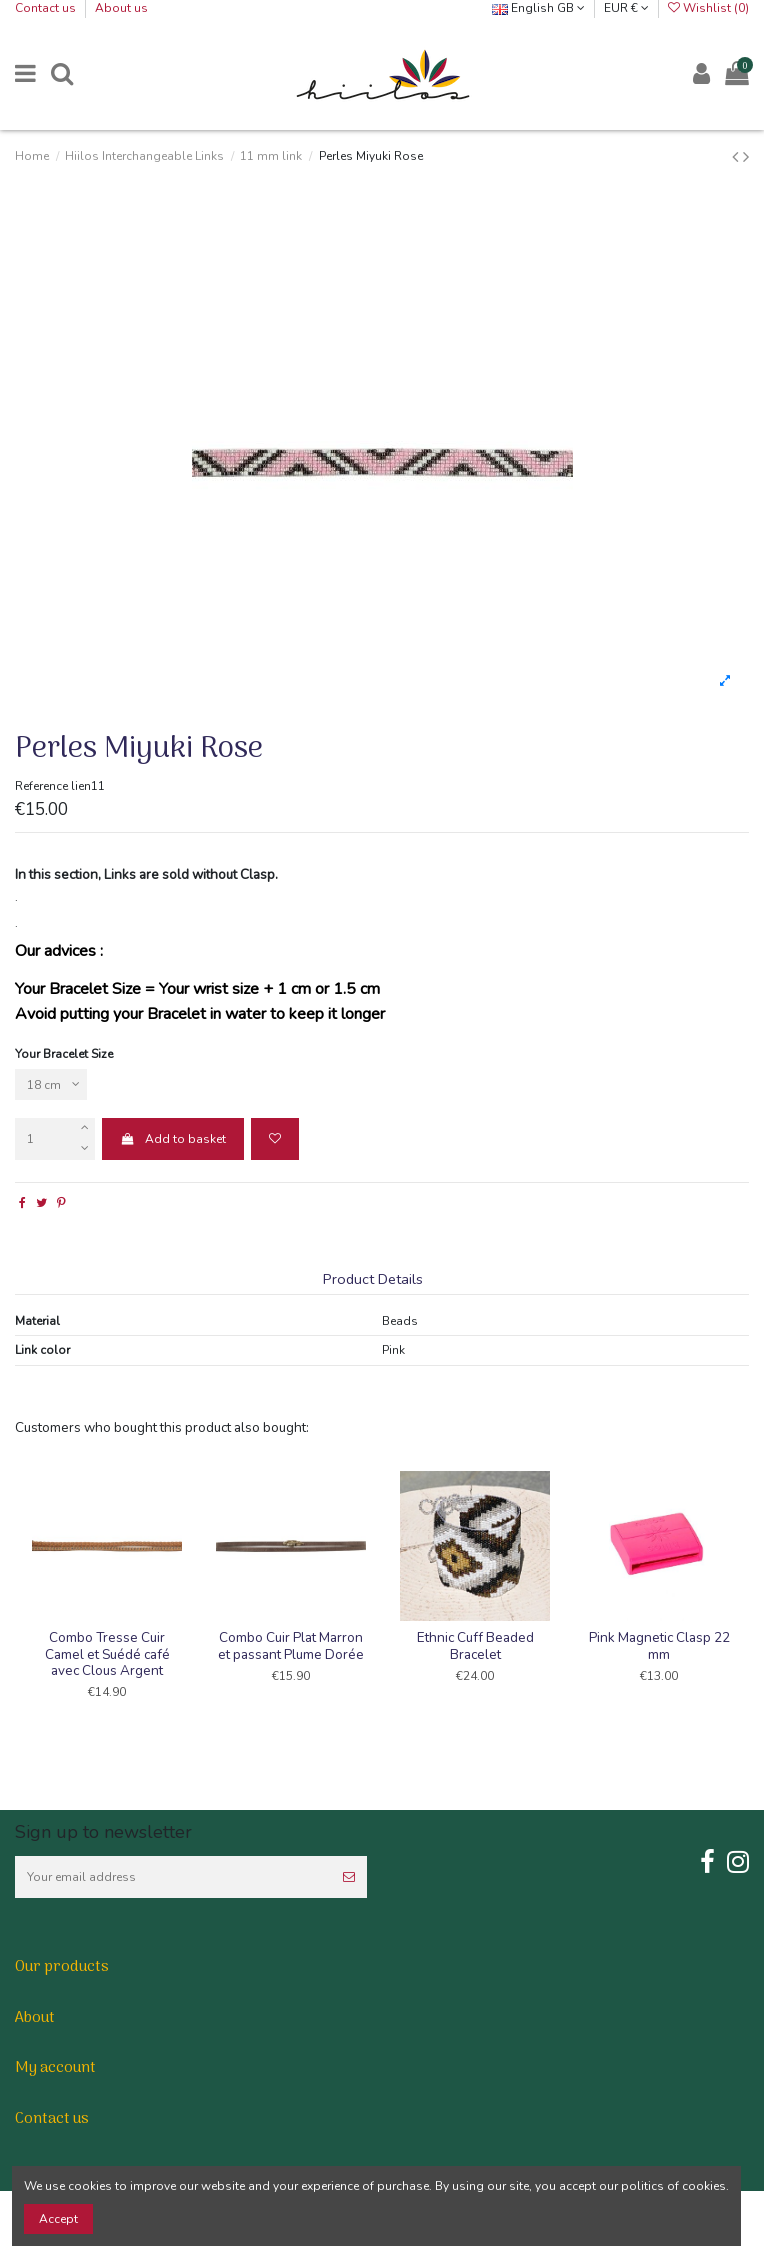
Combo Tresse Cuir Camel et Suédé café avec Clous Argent (107, 1653)
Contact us (47, 8)
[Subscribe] (349, 1877)
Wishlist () (708, 8)
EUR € (626, 8)
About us (121, 8)
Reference (41, 786)
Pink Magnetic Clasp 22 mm (659, 1645)
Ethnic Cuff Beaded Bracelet (475, 1645)
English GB (538, 8)
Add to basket (172, 1139)
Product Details (373, 1280)
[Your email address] (173, 1877)
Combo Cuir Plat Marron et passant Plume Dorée (291, 1645)
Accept (58, 2219)
